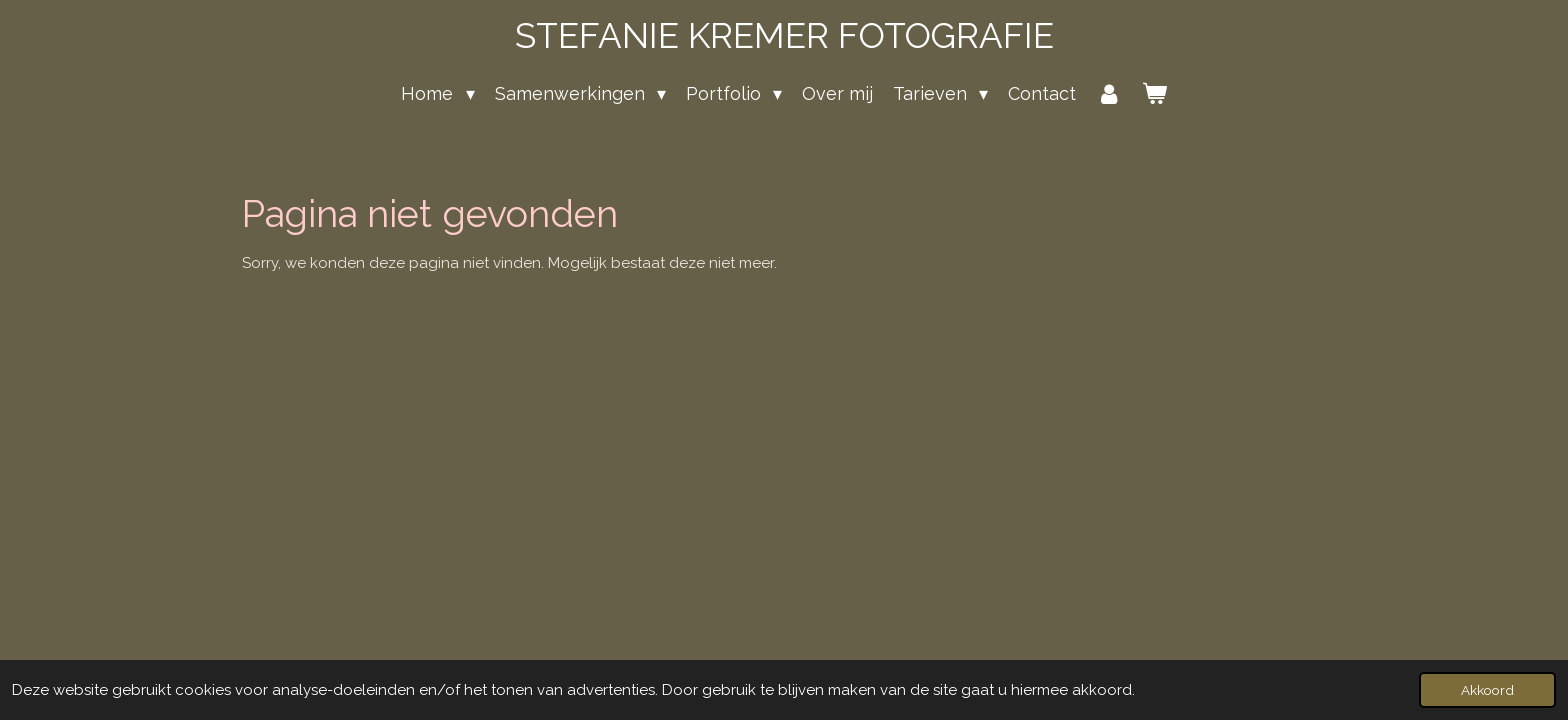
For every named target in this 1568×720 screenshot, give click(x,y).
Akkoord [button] (1487, 690)
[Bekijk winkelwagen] (1153, 93)
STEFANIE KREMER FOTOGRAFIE (784, 35)
